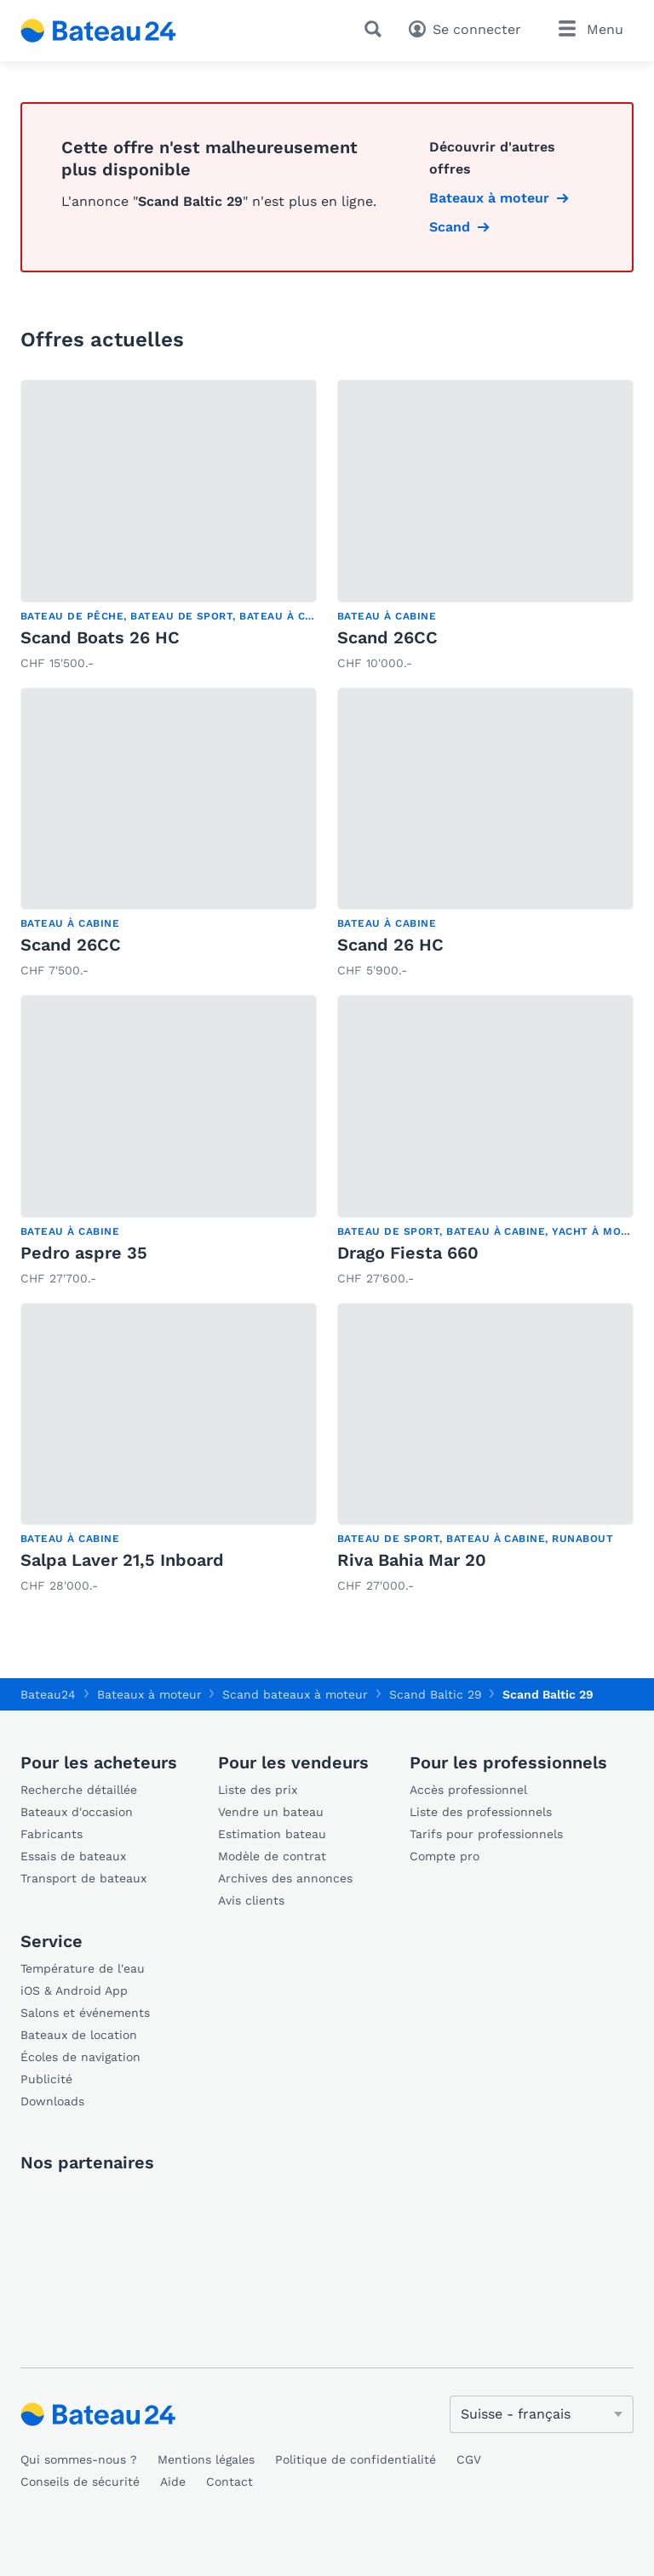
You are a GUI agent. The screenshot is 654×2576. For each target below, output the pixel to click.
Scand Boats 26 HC (100, 637)
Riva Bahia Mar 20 (411, 1560)
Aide (173, 2481)
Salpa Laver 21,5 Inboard (122, 1560)
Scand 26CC (387, 637)
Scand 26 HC (390, 944)
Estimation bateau (272, 1834)
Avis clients (251, 1900)
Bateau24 (48, 1694)
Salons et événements (85, 2012)
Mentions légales (206, 2459)
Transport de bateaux (83, 1878)
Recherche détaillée (78, 1789)
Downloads (52, 2101)
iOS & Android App (74, 1990)
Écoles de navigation (80, 2057)
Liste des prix (257, 1789)
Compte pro (444, 1856)
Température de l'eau (82, 1968)
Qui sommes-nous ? (78, 2459)
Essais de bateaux (73, 1856)
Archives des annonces (285, 1878)
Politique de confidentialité (355, 2459)
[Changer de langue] (542, 2414)
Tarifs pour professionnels (486, 1834)
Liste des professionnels (481, 1812)
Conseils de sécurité (80, 2481)
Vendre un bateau (271, 1812)
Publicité (46, 2079)
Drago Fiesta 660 (408, 1252)
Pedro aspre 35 (83, 1252)
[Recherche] (376, 29)
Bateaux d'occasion (76, 1812)
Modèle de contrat (272, 1856)
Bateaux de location (78, 2035)
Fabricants (51, 1834)
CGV (468, 2459)
